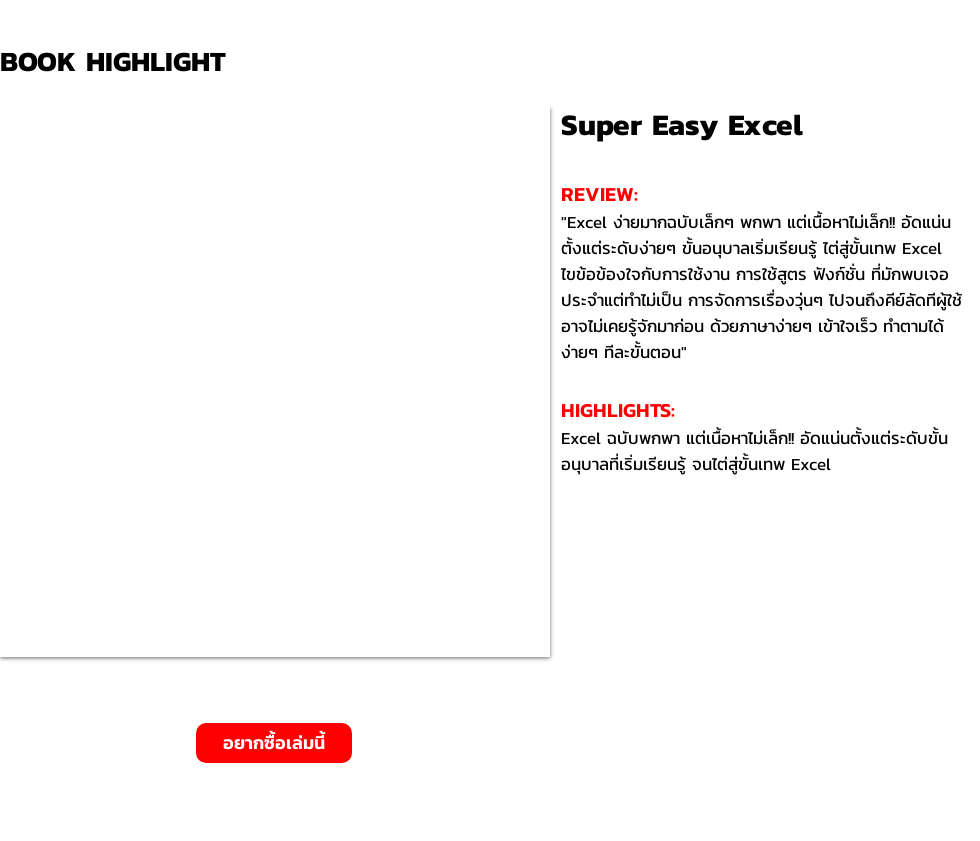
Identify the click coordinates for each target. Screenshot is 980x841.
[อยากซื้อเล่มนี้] (274, 743)
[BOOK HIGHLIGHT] (120, 61)
